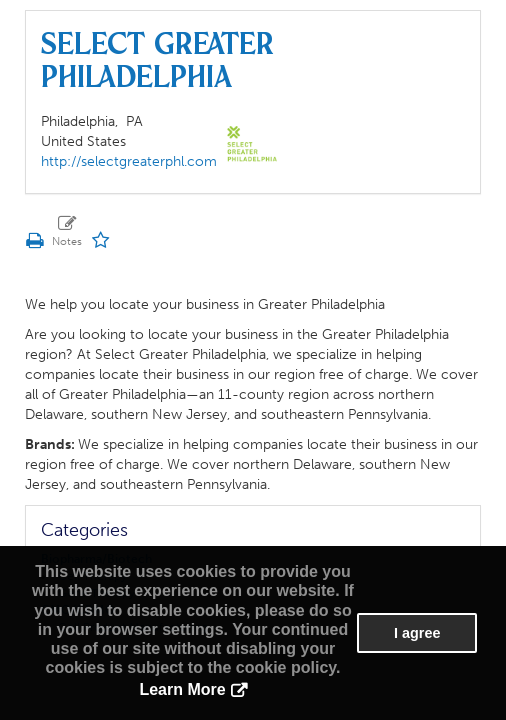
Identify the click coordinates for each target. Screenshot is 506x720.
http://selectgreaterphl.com (129, 161)
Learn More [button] (182, 689)
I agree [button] (417, 633)
